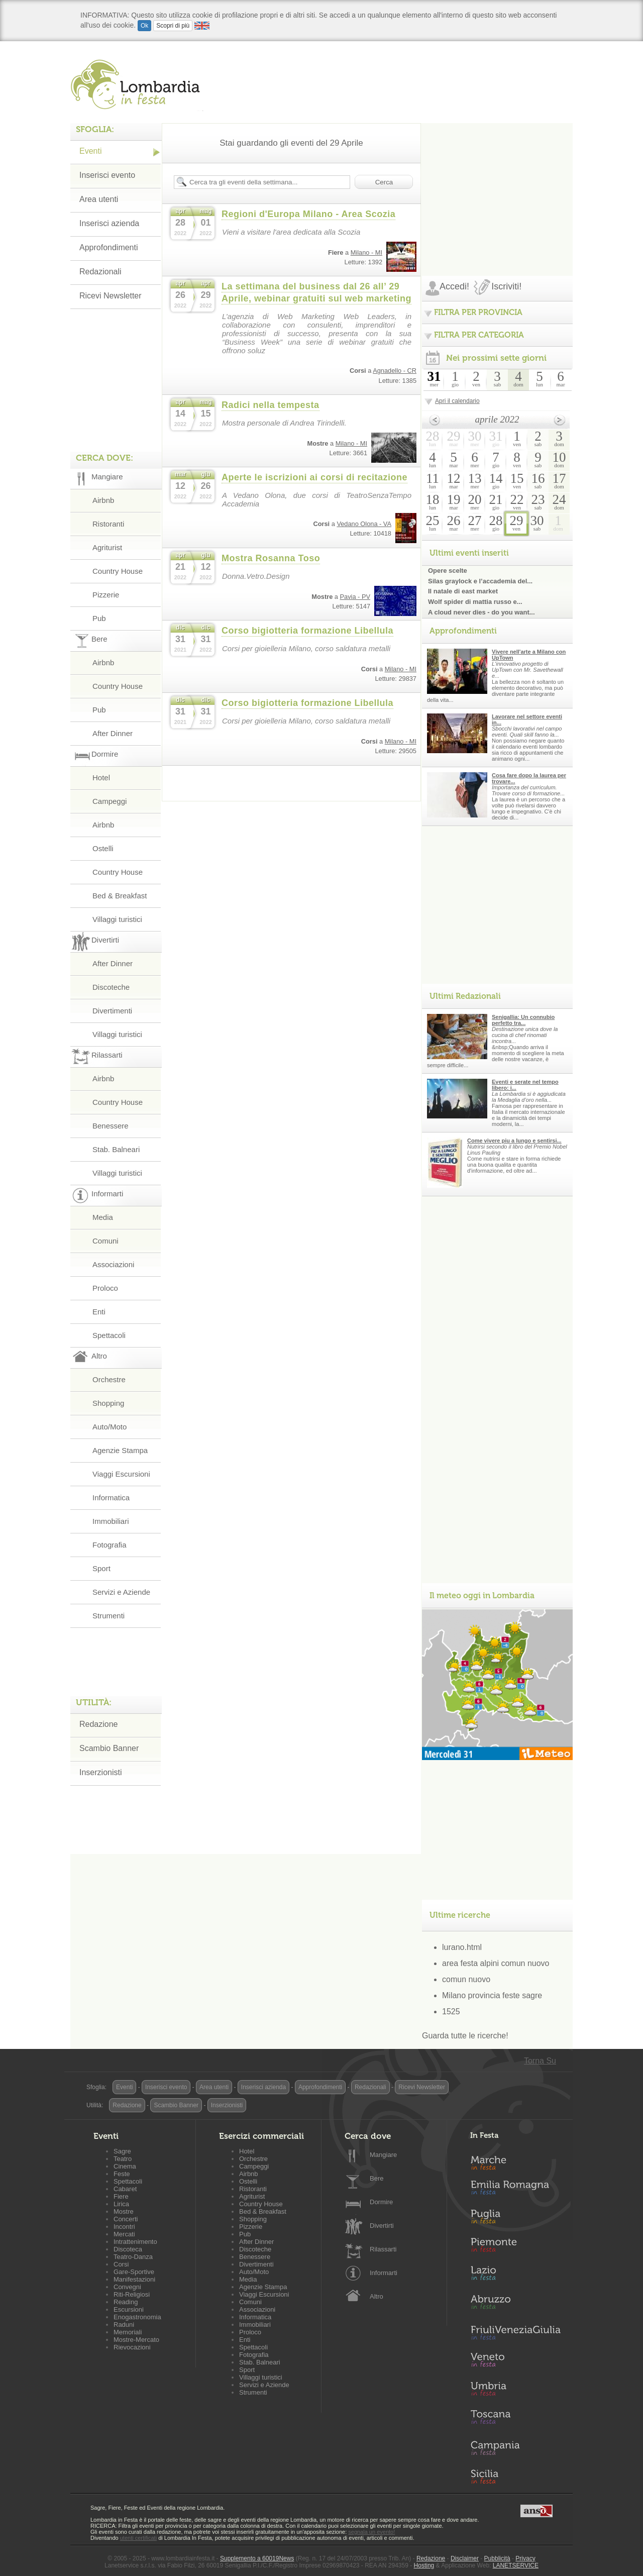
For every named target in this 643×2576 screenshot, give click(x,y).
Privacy (525, 2558)
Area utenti (98, 199)
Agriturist (107, 547)
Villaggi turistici (117, 919)
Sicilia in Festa (515, 2476)
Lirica (121, 2204)
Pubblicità (497, 2558)
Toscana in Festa (515, 2419)
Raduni (124, 2324)
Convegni (127, 2287)
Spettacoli (109, 1335)
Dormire (381, 2202)
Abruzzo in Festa (515, 2305)
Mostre (124, 2211)
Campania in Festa (515, 2448)
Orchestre (109, 1379)
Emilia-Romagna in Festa (515, 2190)
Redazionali (100, 271)
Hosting (424, 2565)
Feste (122, 2174)
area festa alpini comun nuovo (495, 1963)
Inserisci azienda (109, 223)
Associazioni (113, 1264)
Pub (99, 618)
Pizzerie (105, 594)
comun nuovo (466, 1979)
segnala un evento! (371, 2532)
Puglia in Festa (515, 2219)
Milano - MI (366, 252)
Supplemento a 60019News (257, 2558)
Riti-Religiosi (132, 2294)
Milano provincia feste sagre (492, 1995)
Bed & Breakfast (119, 895)
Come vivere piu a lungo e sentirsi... (514, 1141)
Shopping (108, 1403)
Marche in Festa (515, 2161)
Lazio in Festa (515, 2276)
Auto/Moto (109, 1426)
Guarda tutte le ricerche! (465, 2035)
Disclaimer (465, 2558)
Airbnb (103, 500)
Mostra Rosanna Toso (271, 558)
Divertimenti (112, 1010)
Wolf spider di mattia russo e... (475, 601)
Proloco (105, 1288)
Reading (126, 2302)
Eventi (90, 151)
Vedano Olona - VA (364, 524)
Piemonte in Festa (515, 2247)
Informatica (111, 1497)
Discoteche (111, 987)
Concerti (126, 2219)
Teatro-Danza (133, 2256)
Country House (117, 571)
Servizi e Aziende (121, 1592)
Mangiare (383, 2154)
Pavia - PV (355, 596)
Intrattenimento (135, 2241)
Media (102, 1217)
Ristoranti (108, 524)
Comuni (105, 1241)
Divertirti (382, 2225)
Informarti (383, 2273)
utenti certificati (138, 2538)
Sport (101, 1568)
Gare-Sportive (134, 2272)
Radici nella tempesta (270, 405)
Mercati (124, 2234)
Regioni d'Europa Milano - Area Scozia (308, 214)
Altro (376, 2296)
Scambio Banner (109, 1748)
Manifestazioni (134, 2279)
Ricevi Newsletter (110, 295)
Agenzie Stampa (120, 1450)
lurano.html (462, 1947)
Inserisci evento (107, 175)
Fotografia (109, 1544)
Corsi (121, 2264)
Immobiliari (110, 1521)
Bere (376, 2178)
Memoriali (128, 2332)
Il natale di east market (463, 591)
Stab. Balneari (116, 1149)
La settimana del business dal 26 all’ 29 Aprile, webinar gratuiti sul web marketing (316, 292)
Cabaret (125, 2189)
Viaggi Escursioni (121, 1474)
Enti (98, 1311)
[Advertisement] (497, 186)
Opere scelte (447, 570)
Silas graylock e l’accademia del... (480, 581)
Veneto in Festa (515, 2362)
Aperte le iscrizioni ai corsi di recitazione (314, 477)
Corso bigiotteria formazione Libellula (307, 631)
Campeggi (109, 801)
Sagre (122, 2151)
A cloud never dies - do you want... (481, 612)
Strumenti (108, 1615)
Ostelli (103, 848)
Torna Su (540, 2060)
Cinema (125, 2166)
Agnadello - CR (394, 370)
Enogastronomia (137, 2317)
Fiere (121, 2196)
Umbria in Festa (515, 2391)
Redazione (98, 1724)
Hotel (101, 777)
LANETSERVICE (516, 2565)
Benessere (110, 1125)
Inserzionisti (100, 1772)
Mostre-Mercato (136, 2339)
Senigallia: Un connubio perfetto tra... (523, 1020)
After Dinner (112, 733)
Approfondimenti (108, 247)
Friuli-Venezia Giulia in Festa (515, 2333)
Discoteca (128, 2249)
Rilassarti (383, 2249)
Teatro (123, 2158)
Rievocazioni (132, 2347)
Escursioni (129, 2309)
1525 (451, 2011)
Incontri (124, 2226)
